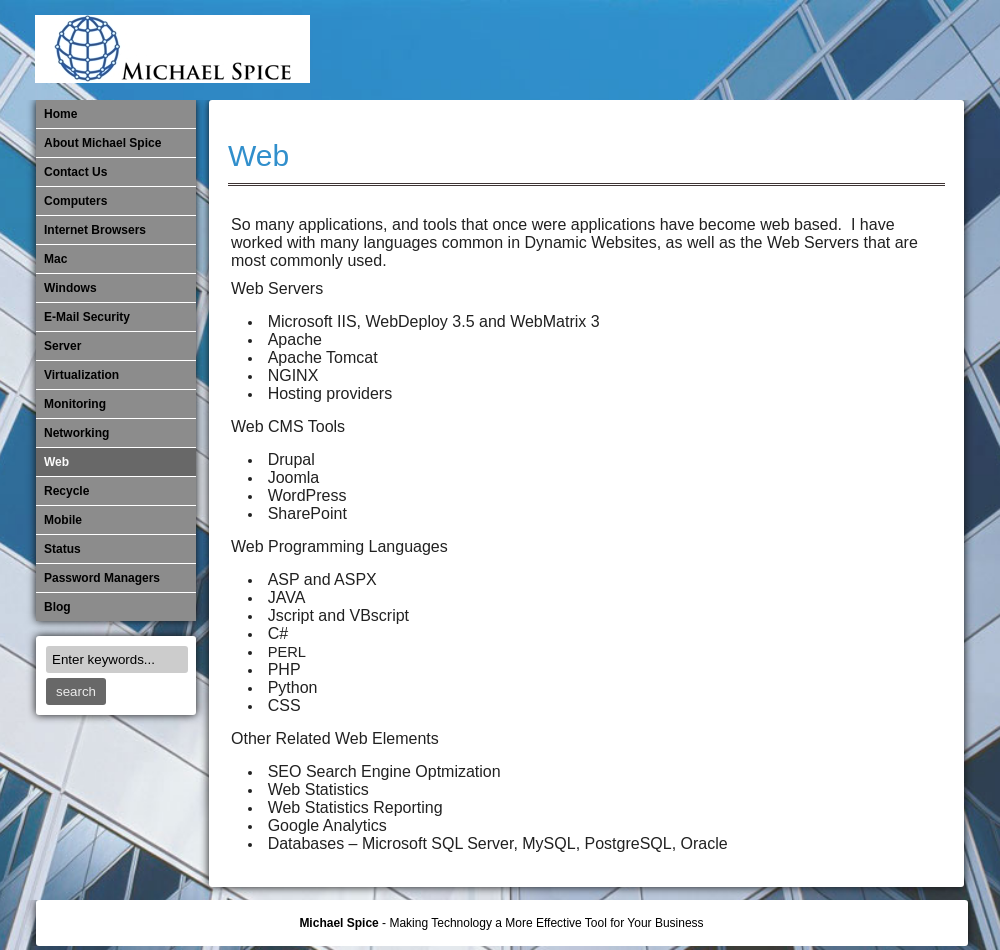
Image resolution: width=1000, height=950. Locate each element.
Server (62, 346)
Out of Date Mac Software (845, 50)
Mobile (746, 50)
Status (62, 549)
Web (258, 155)
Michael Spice (338, 923)
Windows (70, 288)
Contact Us (75, 172)
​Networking (812, 50)
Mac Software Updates (680, 50)
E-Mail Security (614, 50)
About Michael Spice (102, 143)
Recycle (66, 491)
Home (60, 114)
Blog (57, 607)
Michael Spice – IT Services (713, 50)
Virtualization (81, 375)
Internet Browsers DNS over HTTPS (647, 50)
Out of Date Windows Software (878, 50)
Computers (75, 201)
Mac (55, 259)
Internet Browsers (95, 230)
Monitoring (779, 50)
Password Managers (911, 50)
